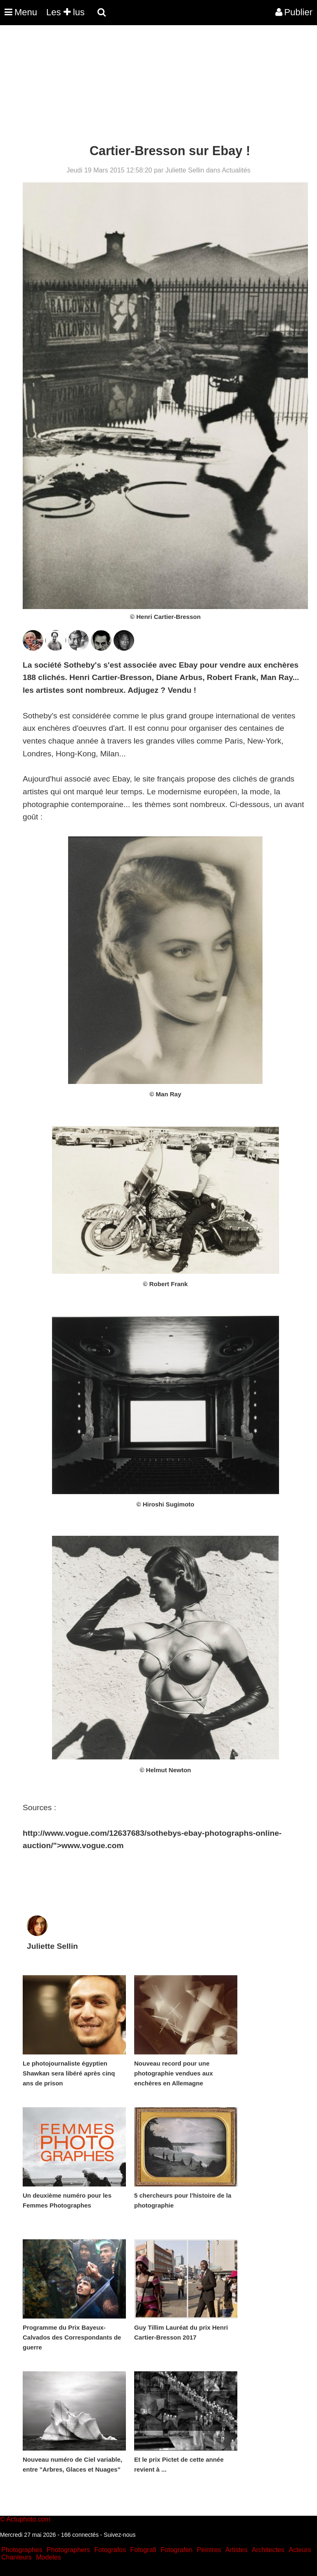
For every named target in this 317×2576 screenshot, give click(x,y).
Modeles (48, 2557)
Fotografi (143, 2549)
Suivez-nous (119, 2534)
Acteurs (300, 2549)
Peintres (209, 2549)
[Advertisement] (150, 86)
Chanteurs (16, 2557)
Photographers (68, 2549)
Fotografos (110, 2549)
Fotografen (176, 2549)
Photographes (22, 2549)
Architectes (268, 2549)
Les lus (65, 12)
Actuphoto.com (28, 2519)
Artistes (236, 2549)
